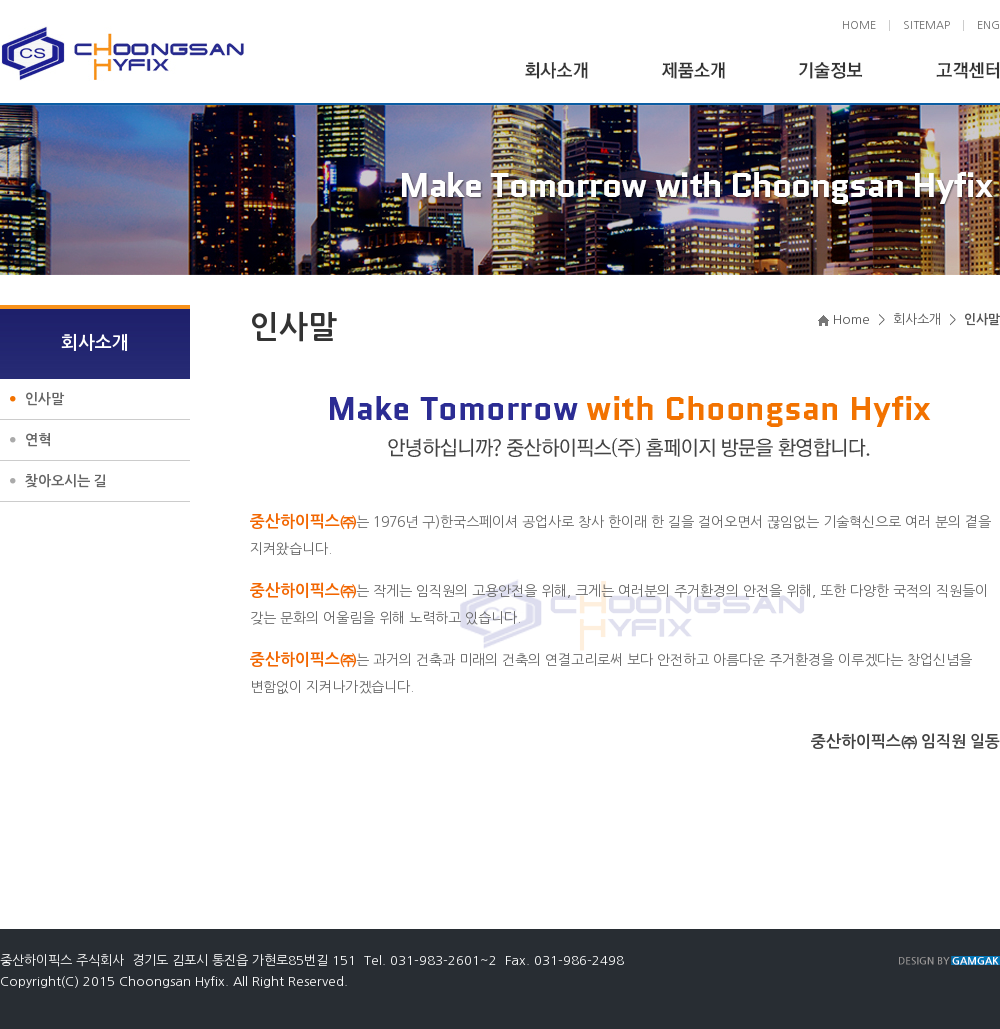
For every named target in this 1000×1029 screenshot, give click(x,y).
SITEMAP (926, 25)
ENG (988, 25)
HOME (859, 25)
